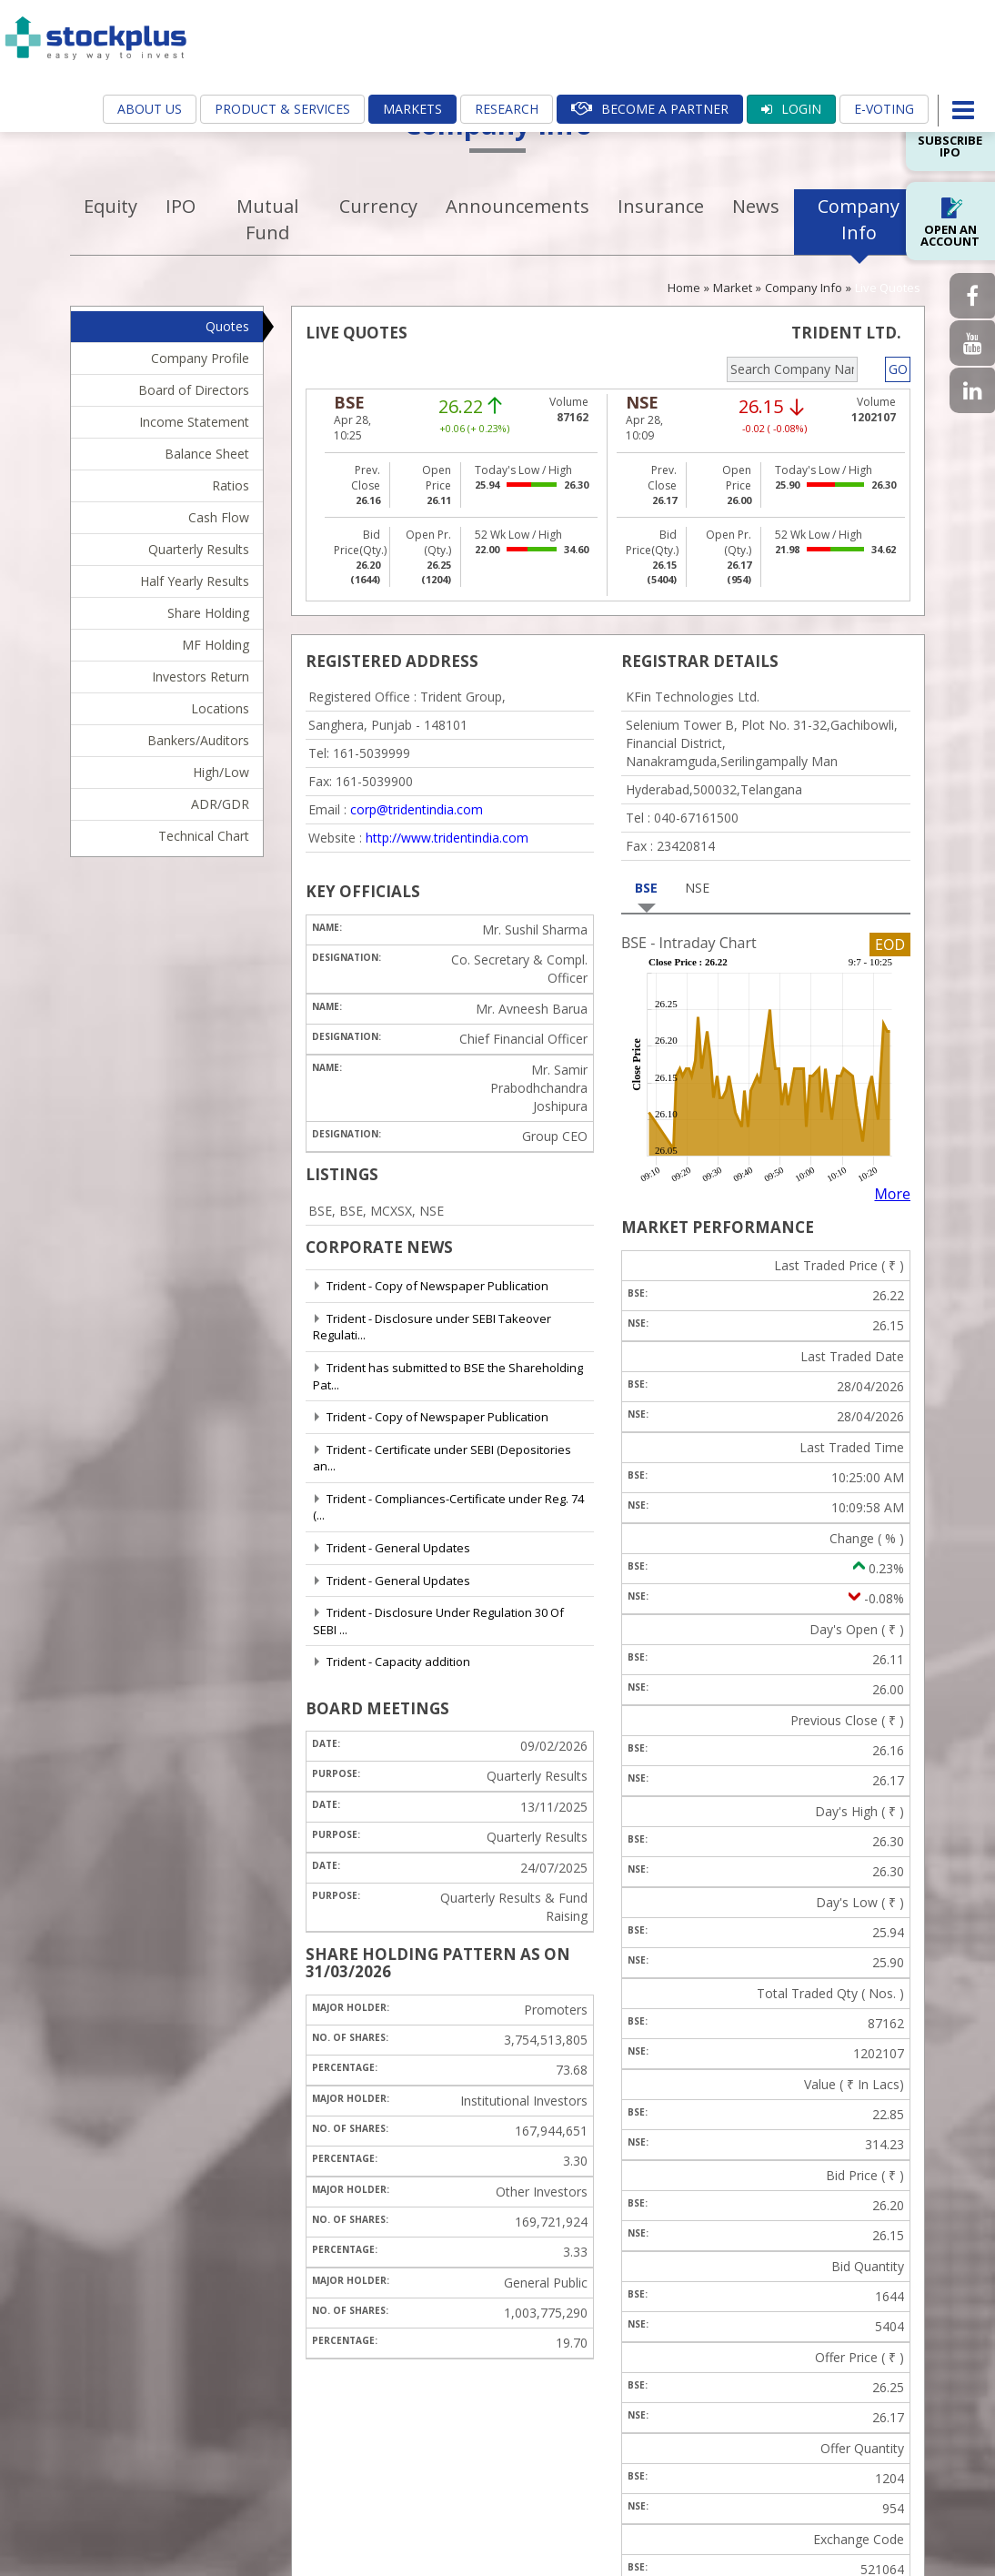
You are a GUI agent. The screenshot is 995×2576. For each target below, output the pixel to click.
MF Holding (215, 644)
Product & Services (282, 108)
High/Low (221, 772)
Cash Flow (218, 517)
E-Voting (884, 108)
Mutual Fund (267, 219)
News (755, 206)
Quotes (227, 326)
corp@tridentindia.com (416, 809)
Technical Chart (203, 835)
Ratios (230, 485)
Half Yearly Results (194, 581)
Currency (378, 206)
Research (506, 108)
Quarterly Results (198, 549)
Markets (412, 108)
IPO (181, 206)
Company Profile (200, 358)
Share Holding (208, 612)
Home (684, 287)
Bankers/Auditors (198, 740)
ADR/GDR (220, 804)
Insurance (661, 206)
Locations (220, 708)
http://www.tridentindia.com (447, 837)
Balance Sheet (207, 453)
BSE (646, 887)
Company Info (859, 219)
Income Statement (194, 421)
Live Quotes (887, 287)
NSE (697, 887)
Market (732, 287)
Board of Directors (193, 390)
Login (791, 108)
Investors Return (200, 676)
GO (898, 369)
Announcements (517, 206)
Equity (110, 206)
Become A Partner (650, 108)
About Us (149, 108)
